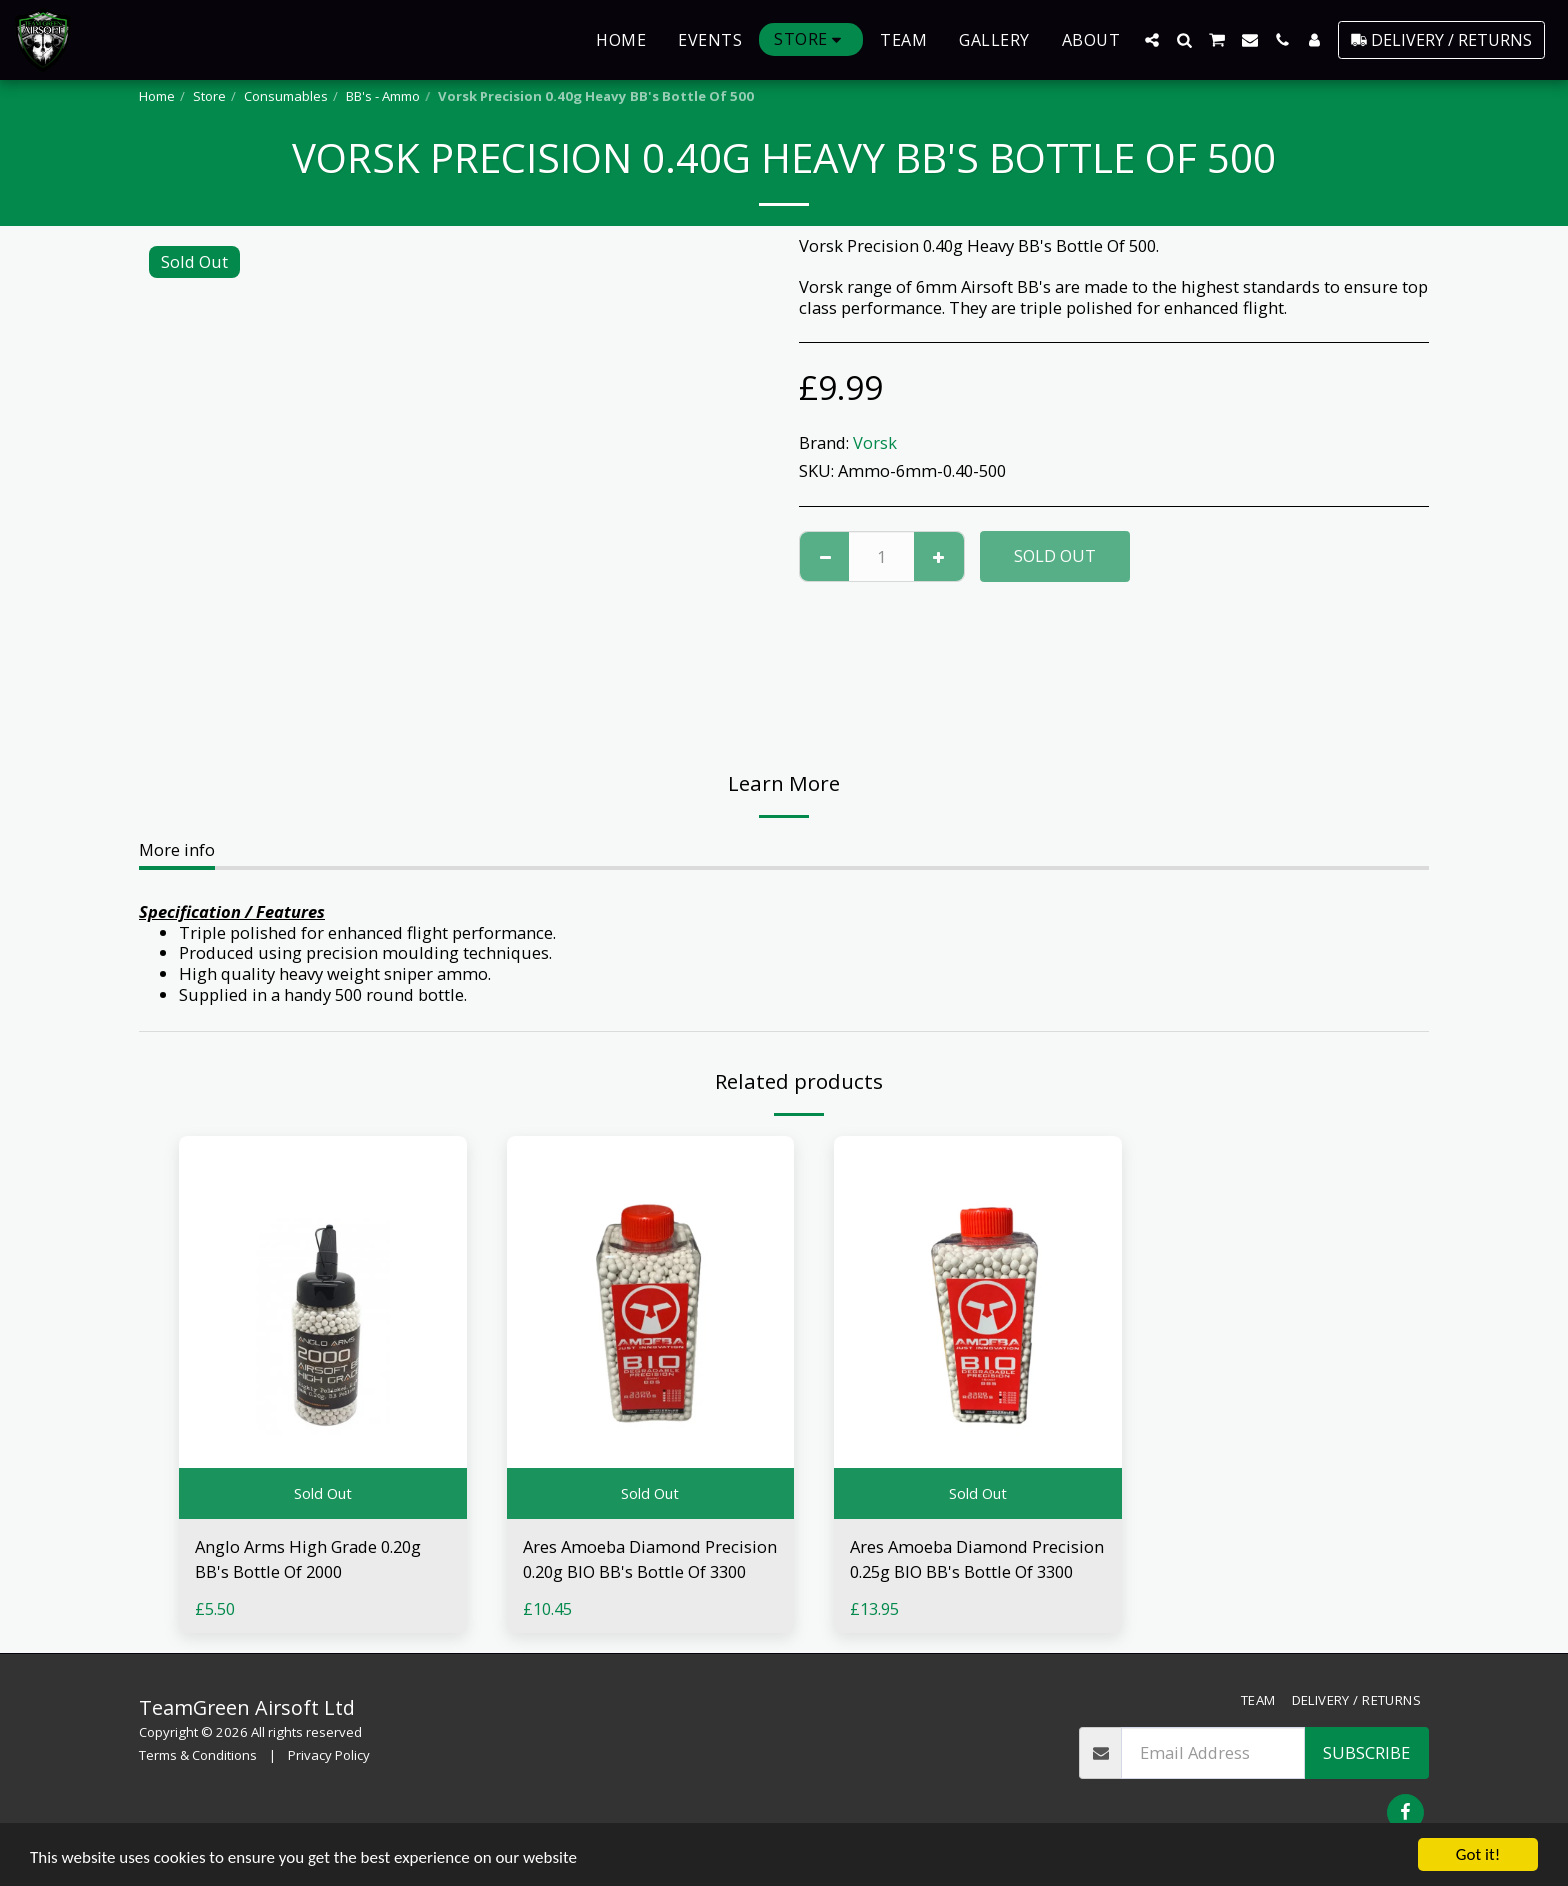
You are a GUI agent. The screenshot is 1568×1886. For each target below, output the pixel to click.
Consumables (286, 96)
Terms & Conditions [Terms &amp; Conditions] (198, 1755)
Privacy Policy (329, 1755)
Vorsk (875, 442)
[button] (1152, 40)
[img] (323, 1327)
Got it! (1478, 1854)
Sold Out (1055, 555)
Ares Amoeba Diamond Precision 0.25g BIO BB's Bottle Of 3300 (977, 1559)
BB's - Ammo (383, 96)
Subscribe (1366, 1752)
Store (209, 96)
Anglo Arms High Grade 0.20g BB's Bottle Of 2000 (308, 1559)
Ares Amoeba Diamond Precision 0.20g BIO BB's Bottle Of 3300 (650, 1559)
